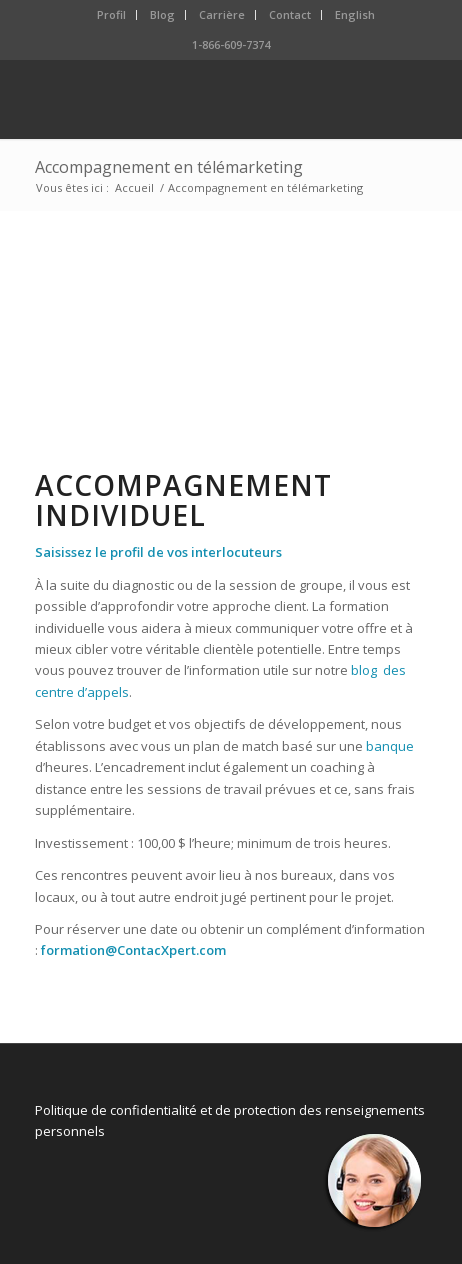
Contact (290, 14)
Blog (162, 14)
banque (390, 746)
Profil (111, 14)
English (355, 14)
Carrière (222, 14)
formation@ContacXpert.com (133, 950)
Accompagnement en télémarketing (169, 167)
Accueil (134, 187)
